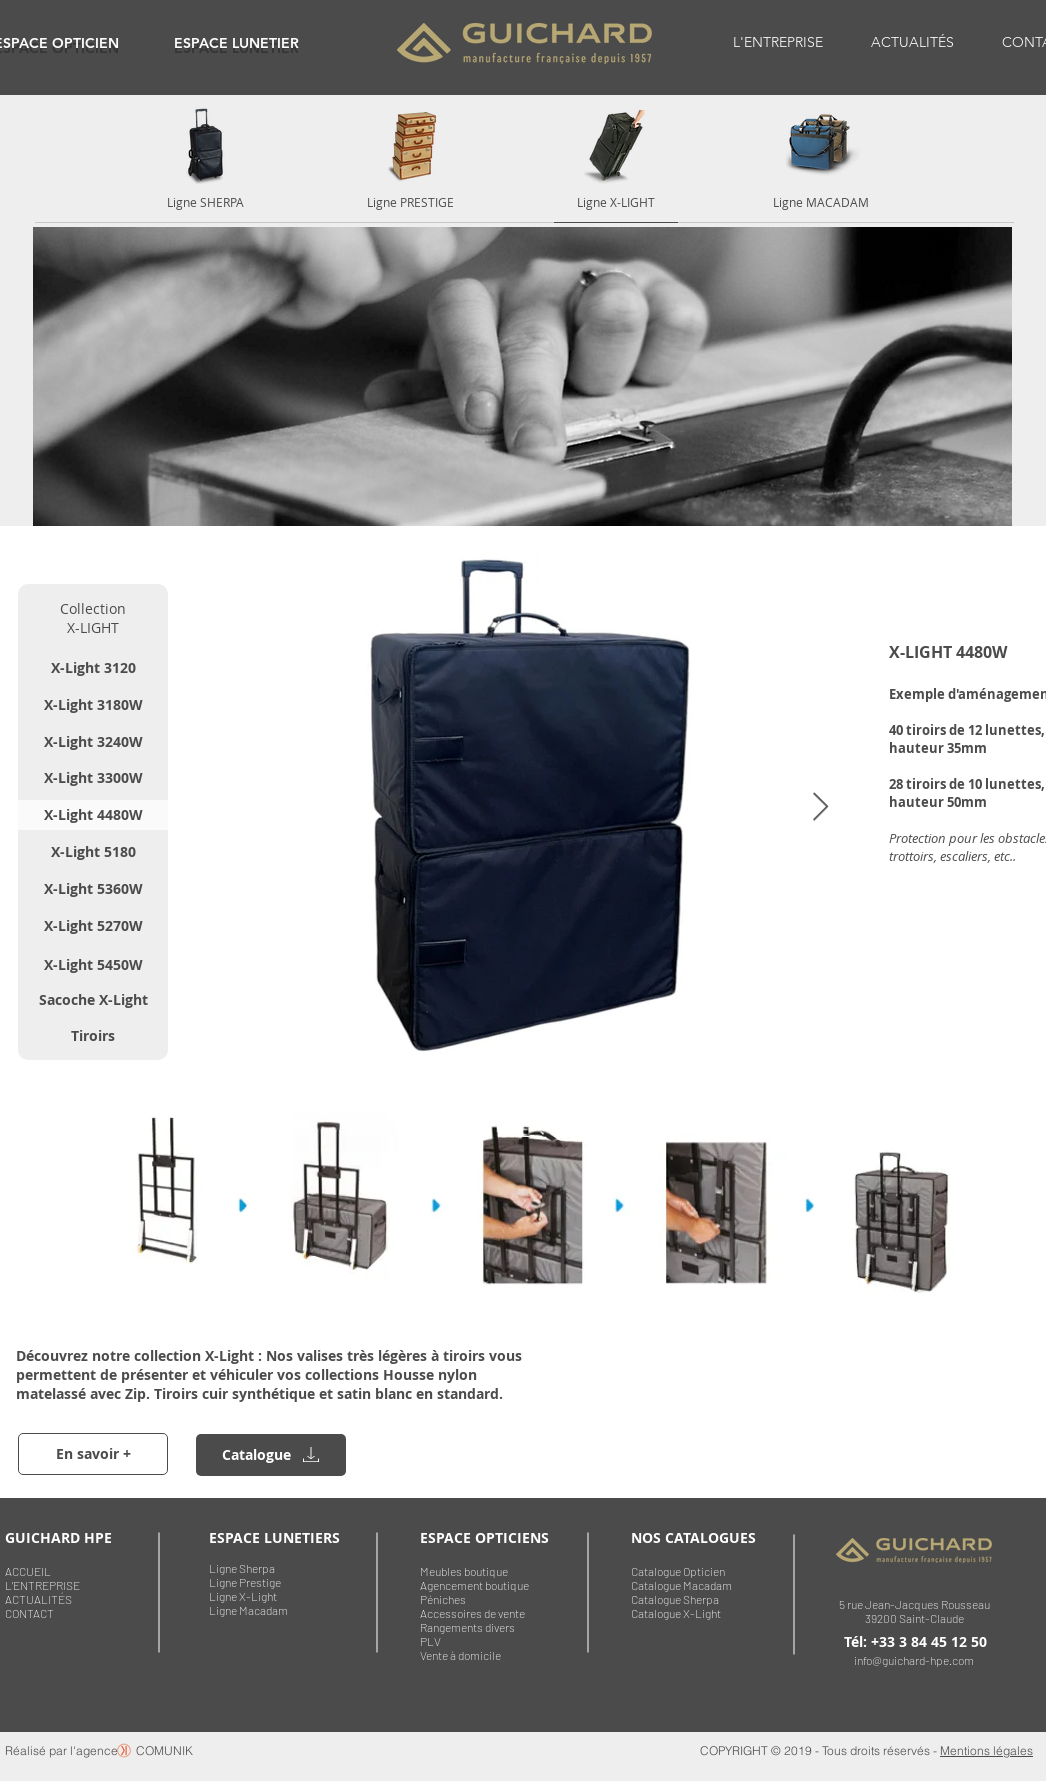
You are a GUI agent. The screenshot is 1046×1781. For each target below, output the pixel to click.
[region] (236, 42)
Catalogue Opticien (678, 1571)
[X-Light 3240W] (93, 742)
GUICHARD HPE (58, 1537)
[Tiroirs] (93, 1036)
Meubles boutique (464, 1571)
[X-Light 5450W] (93, 965)
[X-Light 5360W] (93, 889)
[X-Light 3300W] (93, 778)
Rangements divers (467, 1627)
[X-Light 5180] (93, 852)
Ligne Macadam (248, 1610)
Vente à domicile (460, 1655)
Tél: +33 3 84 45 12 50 (915, 1641)
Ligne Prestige (245, 1582)
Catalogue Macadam (681, 1585)
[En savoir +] (93, 1454)
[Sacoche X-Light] (93, 1000)
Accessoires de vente (472, 1613)
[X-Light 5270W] (93, 926)
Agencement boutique (474, 1585)
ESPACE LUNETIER (236, 43)
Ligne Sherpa (242, 1568)
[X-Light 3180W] (93, 705)
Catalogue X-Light (676, 1613)
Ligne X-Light (243, 1596)
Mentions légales (986, 1750)
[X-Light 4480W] (93, 815)
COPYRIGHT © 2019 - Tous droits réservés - (820, 1750)
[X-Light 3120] (93, 668)
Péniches (443, 1599)
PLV (430, 1641)
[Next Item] (820, 807)
